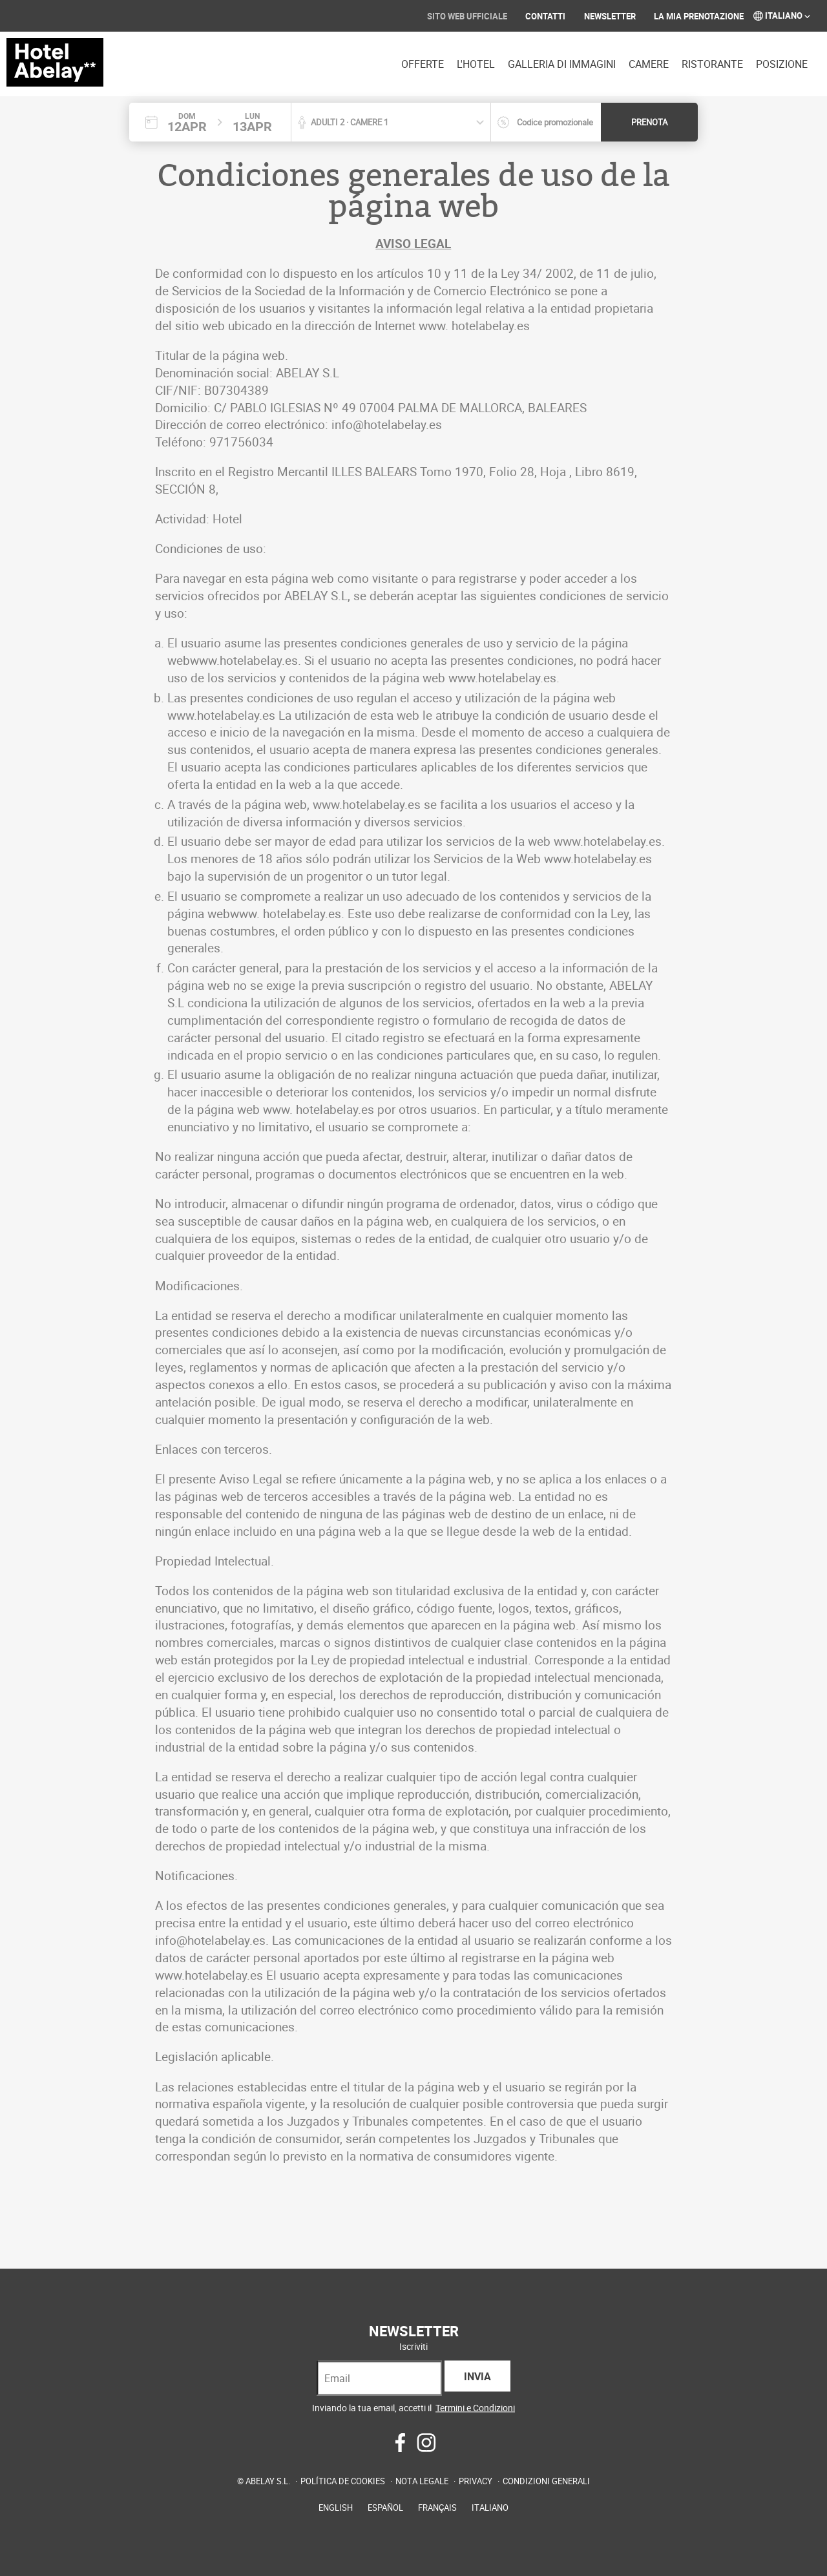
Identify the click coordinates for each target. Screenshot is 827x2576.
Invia (477, 2376)
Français (437, 2507)
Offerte (422, 64)
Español (385, 2507)
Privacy (475, 2480)
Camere (649, 64)
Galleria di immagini (562, 64)
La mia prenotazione (699, 16)
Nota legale (421, 2480)
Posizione (782, 64)
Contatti (545, 16)
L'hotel (476, 64)
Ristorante (712, 64)
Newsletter (610, 16)
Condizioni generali (546, 2480)
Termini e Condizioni (475, 2407)
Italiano (781, 15)
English (336, 2507)
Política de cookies (342, 2480)
